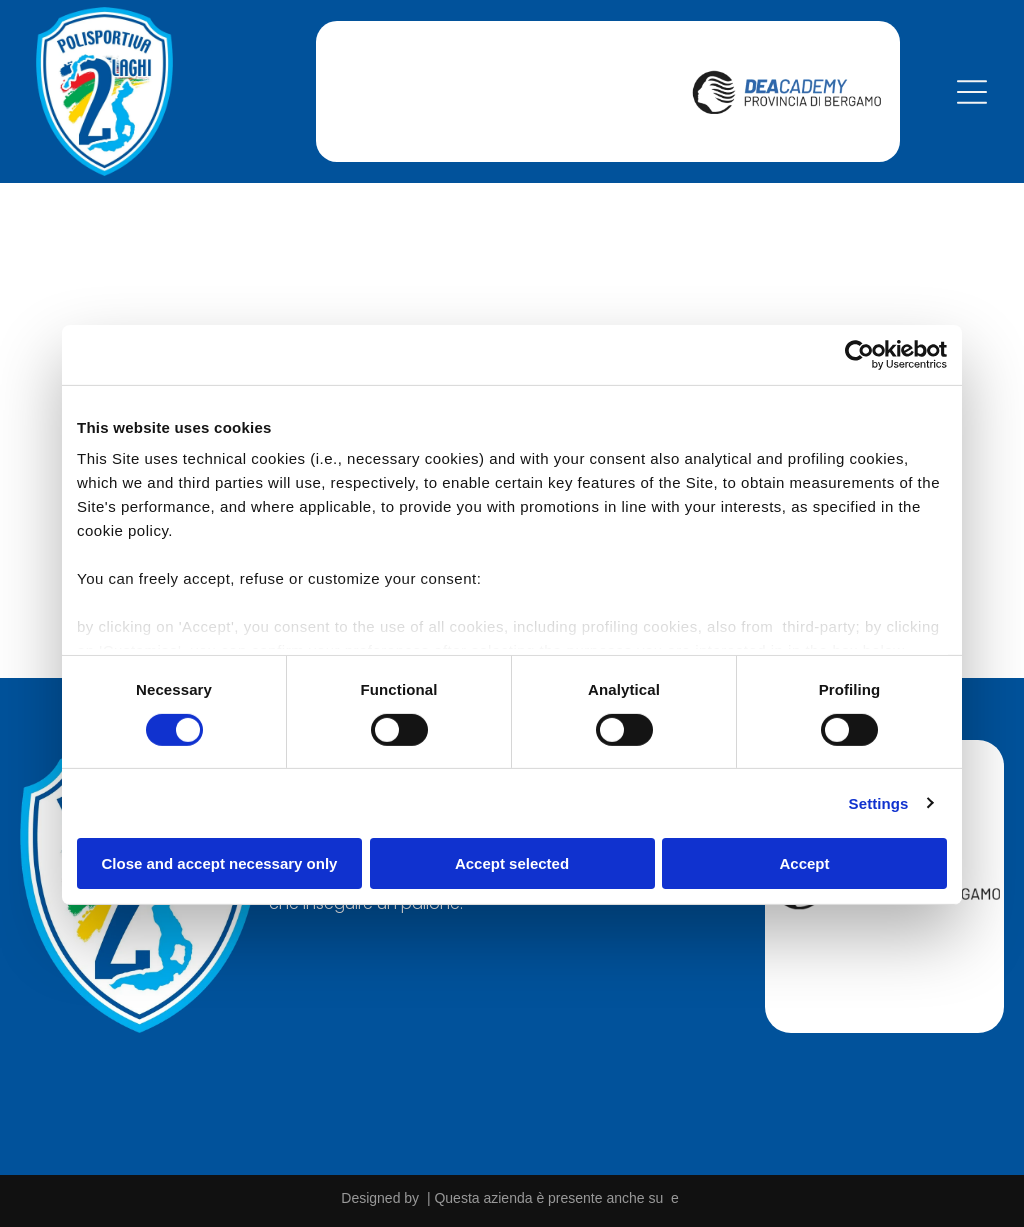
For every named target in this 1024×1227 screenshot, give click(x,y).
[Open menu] (972, 90)
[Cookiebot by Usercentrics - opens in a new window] (859, 353)
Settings (879, 801)
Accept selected (512, 862)
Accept (804, 862)
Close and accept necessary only (220, 862)
